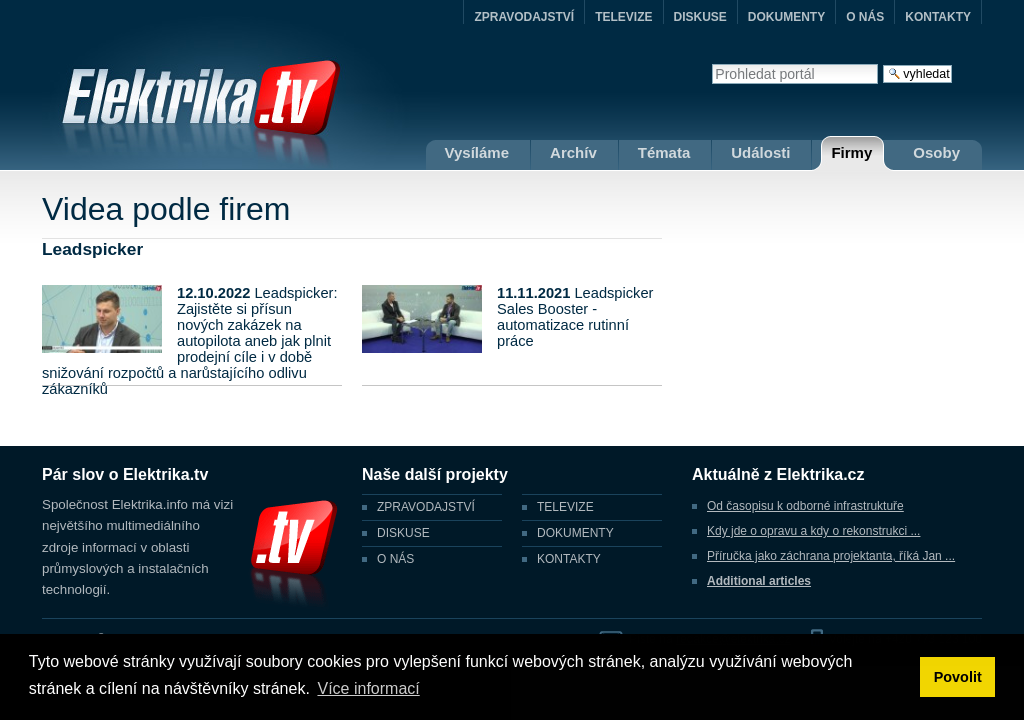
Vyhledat (711, 63)
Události (760, 152)
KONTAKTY (938, 17)
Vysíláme (477, 152)
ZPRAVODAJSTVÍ (524, 17)
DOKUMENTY (786, 17)
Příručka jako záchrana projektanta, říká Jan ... (831, 556)
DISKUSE (700, 17)
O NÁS (865, 17)
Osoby (936, 152)
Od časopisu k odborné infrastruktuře (805, 506)
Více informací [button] (368, 688)
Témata (664, 152)
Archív (573, 152)
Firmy (851, 152)
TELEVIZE (623, 17)
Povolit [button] (958, 677)
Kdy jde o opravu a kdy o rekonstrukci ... (813, 531)
